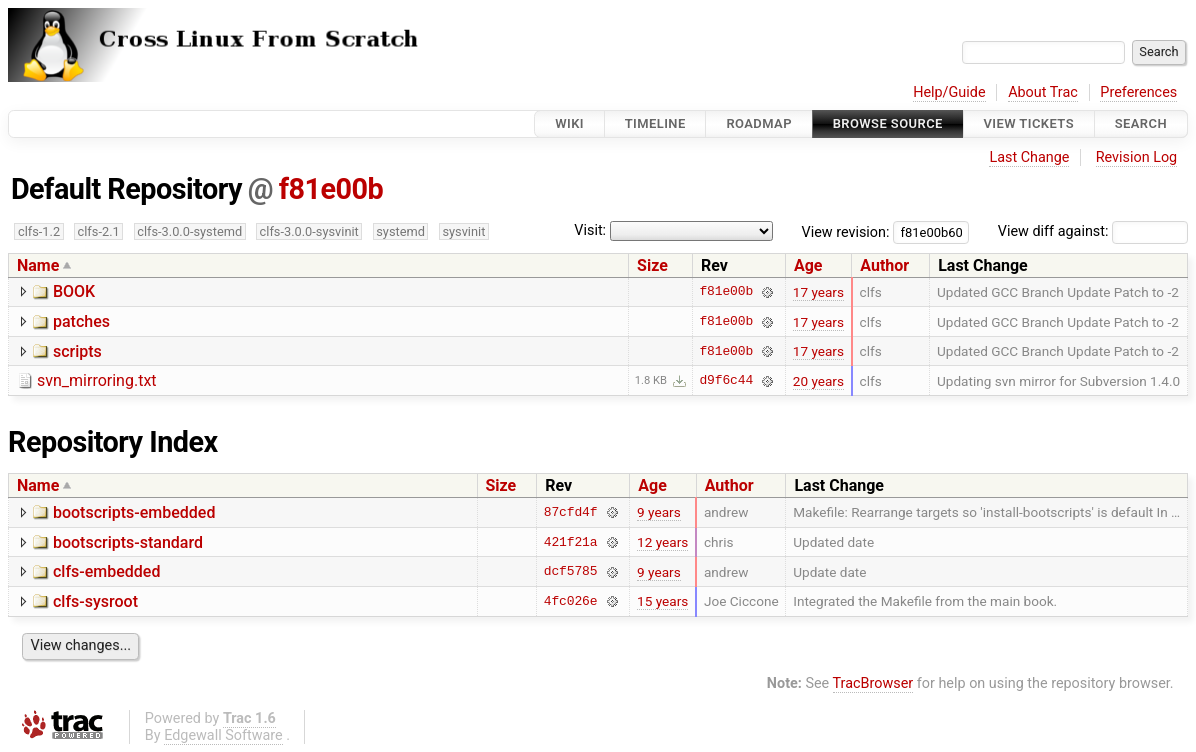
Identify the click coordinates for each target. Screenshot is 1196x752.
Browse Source (888, 123)
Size (652, 265)
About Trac (1043, 92)
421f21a (571, 542)
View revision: (846, 231)
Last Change (1029, 157)
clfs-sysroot (95, 601)
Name (38, 265)
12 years (662, 542)
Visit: (590, 230)
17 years (818, 292)
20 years (818, 381)
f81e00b (331, 189)
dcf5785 (571, 572)
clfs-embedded (106, 571)
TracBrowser (873, 683)
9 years (659, 512)
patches (81, 321)
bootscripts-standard (128, 542)
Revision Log (1137, 157)
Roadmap (759, 123)
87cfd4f (571, 512)
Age (808, 265)
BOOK (74, 291)
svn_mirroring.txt (97, 380)
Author (884, 265)
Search (1141, 123)
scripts (77, 351)
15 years (662, 601)
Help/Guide (949, 92)
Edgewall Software (223, 735)
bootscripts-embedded (134, 512)
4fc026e (571, 601)
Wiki (569, 123)
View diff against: (1093, 231)
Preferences (1138, 92)
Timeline (655, 123)
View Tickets (1029, 123)
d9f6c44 (726, 381)
